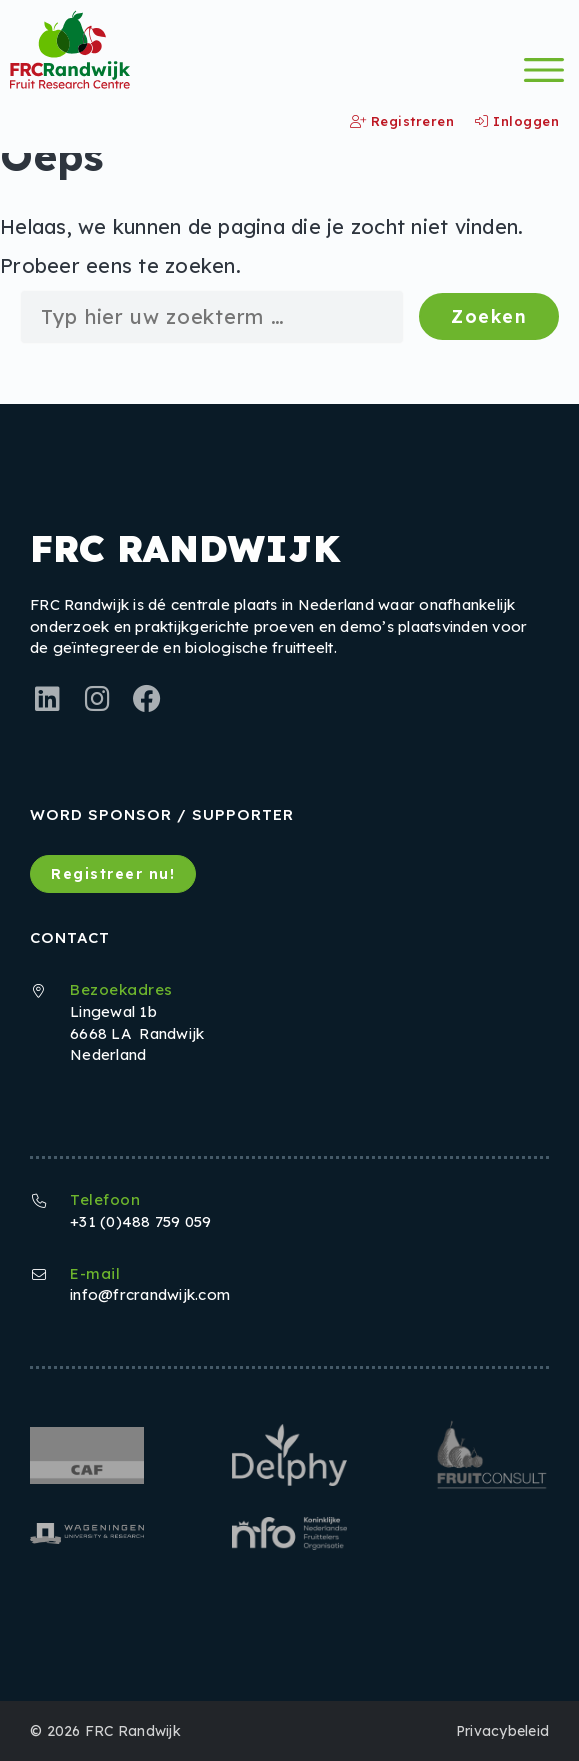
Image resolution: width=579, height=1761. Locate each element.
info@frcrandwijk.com (150, 1294)
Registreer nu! (113, 874)
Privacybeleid (502, 1731)
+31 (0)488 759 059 (141, 1221)
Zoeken (489, 316)
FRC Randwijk (133, 1731)
